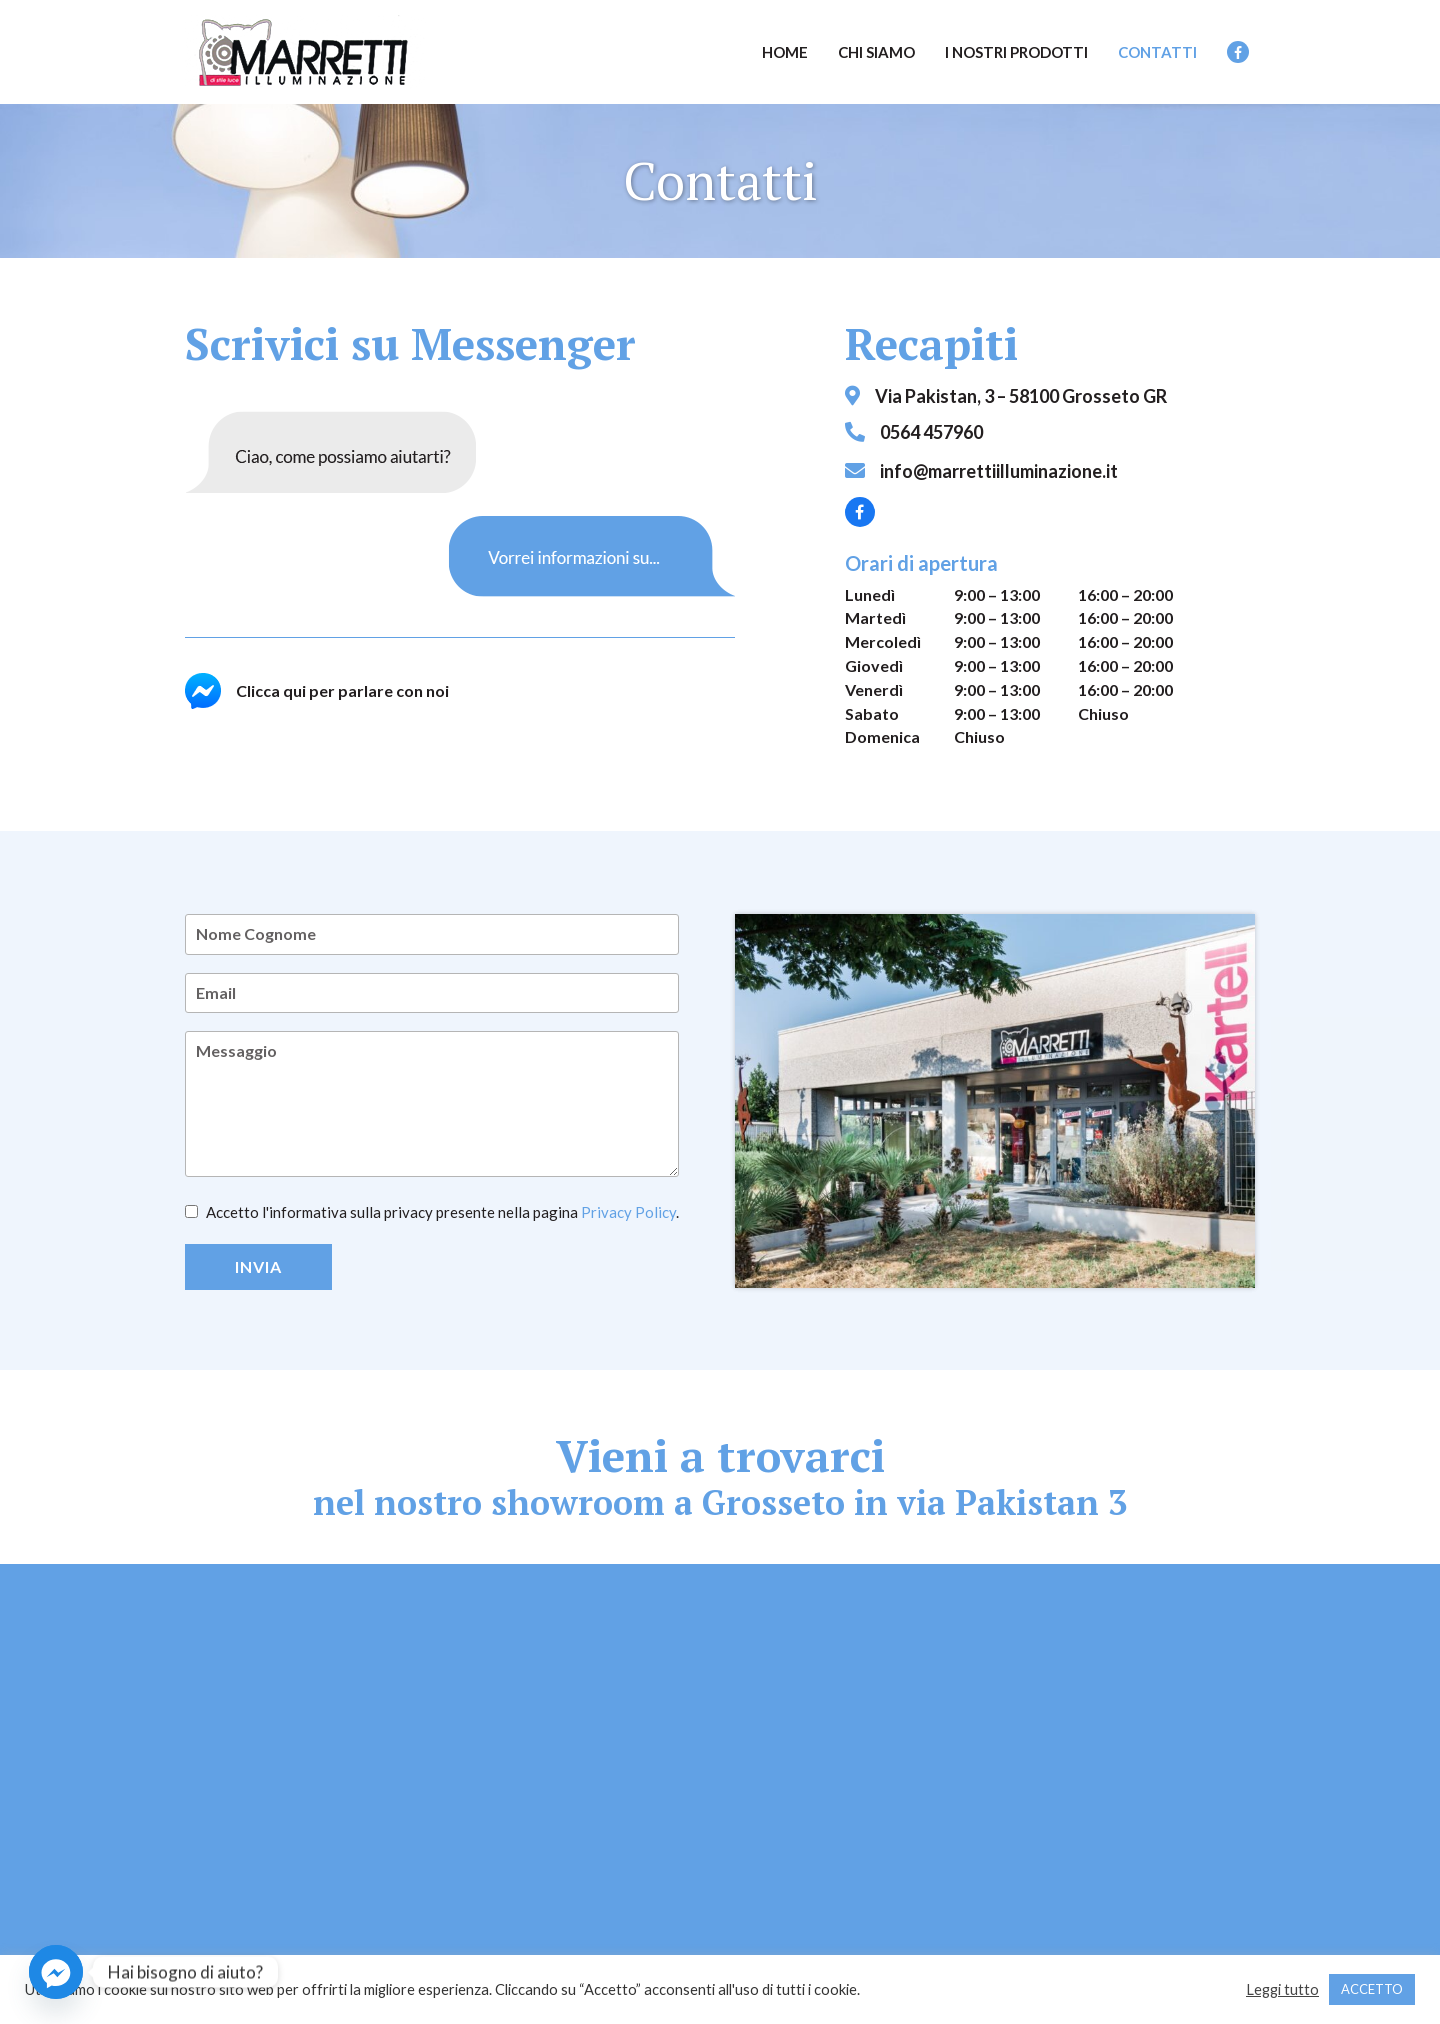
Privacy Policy (628, 1212)
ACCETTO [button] (1372, 1989)
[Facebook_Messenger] (56, 1972)
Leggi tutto (1282, 1989)
